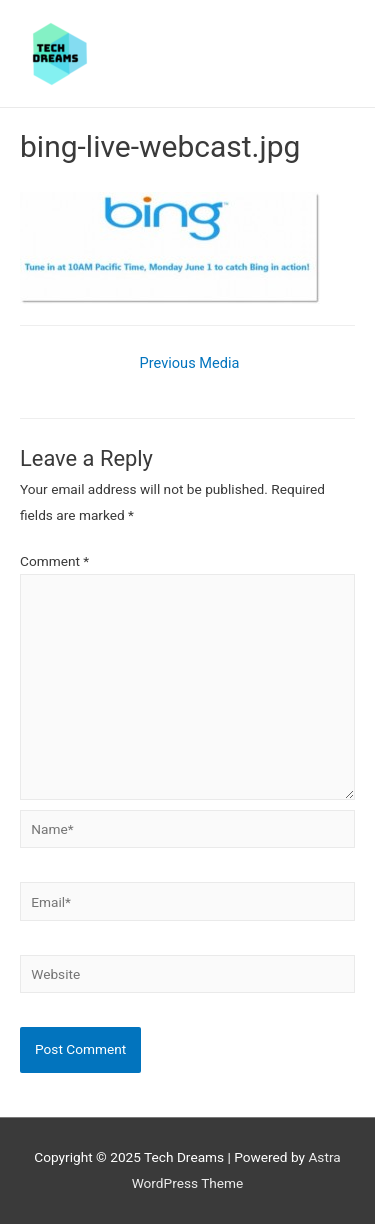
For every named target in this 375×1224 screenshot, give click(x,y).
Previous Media (190, 363)
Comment (54, 561)
